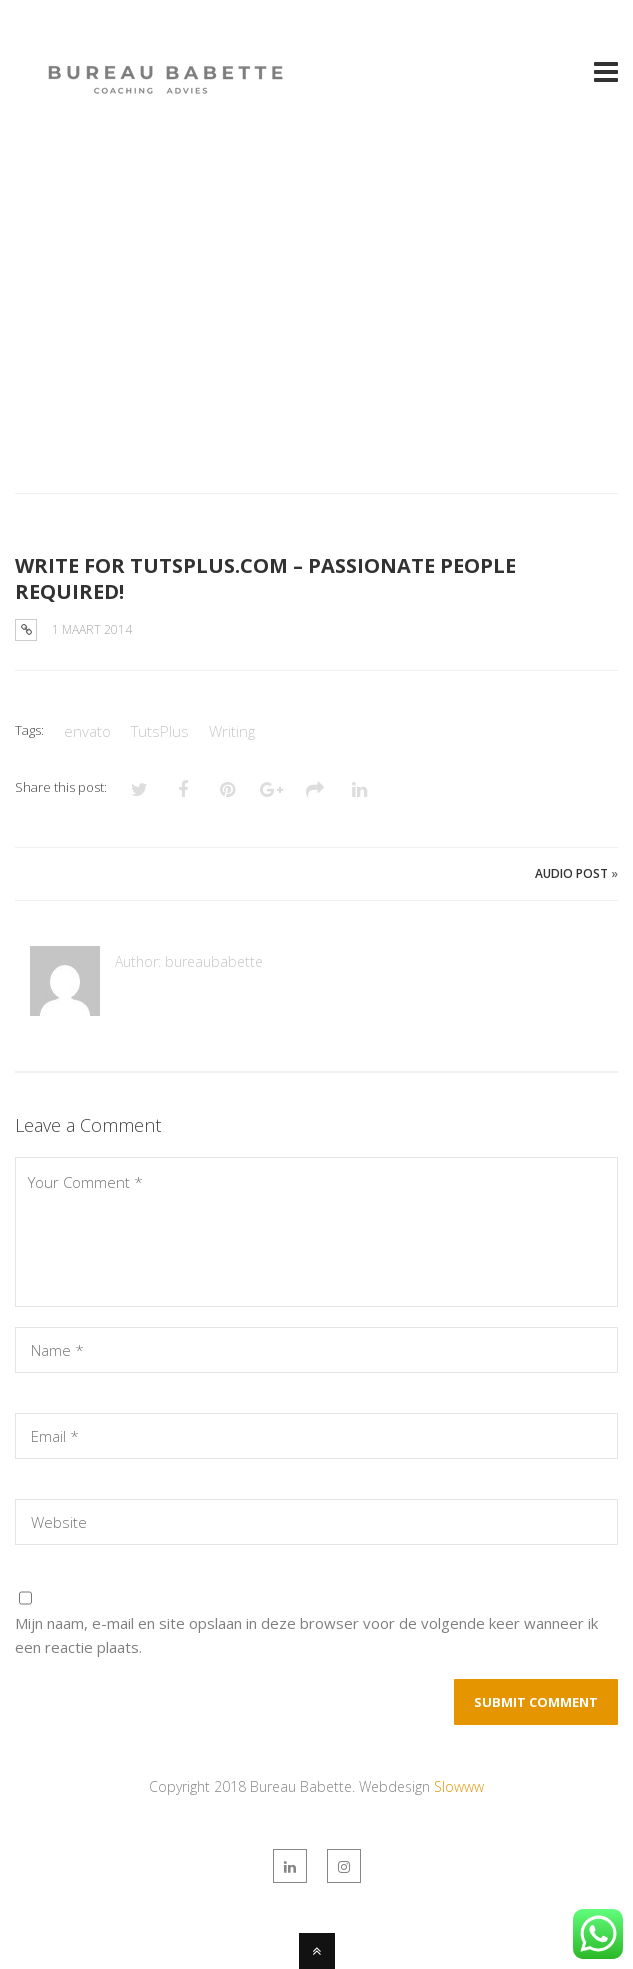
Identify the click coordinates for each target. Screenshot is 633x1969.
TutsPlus (160, 731)
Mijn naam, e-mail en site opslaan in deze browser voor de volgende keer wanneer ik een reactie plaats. (306, 1635)
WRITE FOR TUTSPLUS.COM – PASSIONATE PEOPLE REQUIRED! (265, 578)
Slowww (459, 1786)
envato (87, 731)
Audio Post (571, 873)
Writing (232, 731)
